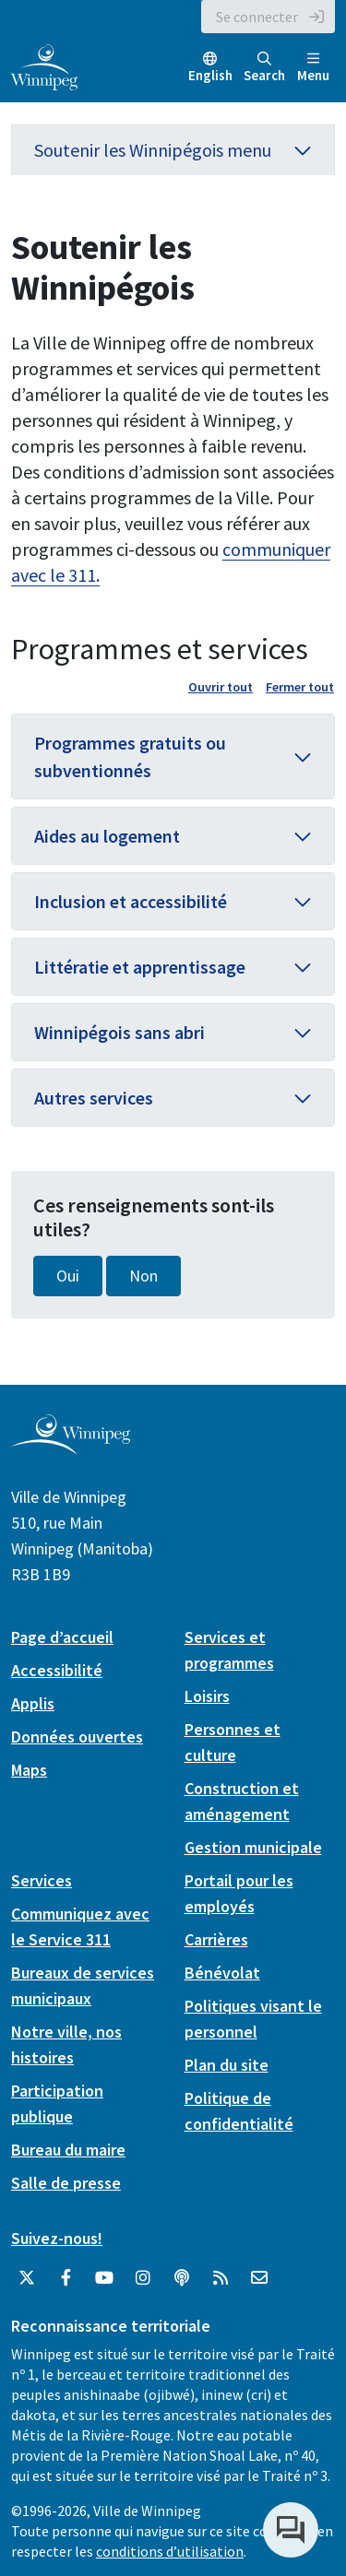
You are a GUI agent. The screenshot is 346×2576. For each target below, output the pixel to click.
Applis (32, 1703)
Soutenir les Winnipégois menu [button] (173, 149)
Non (143, 1276)
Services (41, 1880)
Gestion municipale (253, 1847)
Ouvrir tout (220, 687)
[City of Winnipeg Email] (259, 2278)
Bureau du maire (68, 2149)
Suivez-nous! (56, 2238)
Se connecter (257, 16)
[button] (173, 757)
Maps (29, 1769)
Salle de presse (66, 2182)
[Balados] (181, 2278)
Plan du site (226, 2064)
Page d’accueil (62, 1637)
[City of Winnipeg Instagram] (143, 2278)
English (210, 75)
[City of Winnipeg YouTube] (104, 2278)
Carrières (216, 1939)
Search (264, 68)
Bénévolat (222, 1972)
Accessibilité (56, 1670)
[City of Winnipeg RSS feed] (220, 2278)
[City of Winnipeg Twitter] (26, 2278)
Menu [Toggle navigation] (313, 68)
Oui (67, 1276)
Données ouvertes (77, 1736)
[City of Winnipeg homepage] (70, 1447)
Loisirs (207, 1696)
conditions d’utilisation (170, 2551)
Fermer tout (300, 687)
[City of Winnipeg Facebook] (65, 2278)
